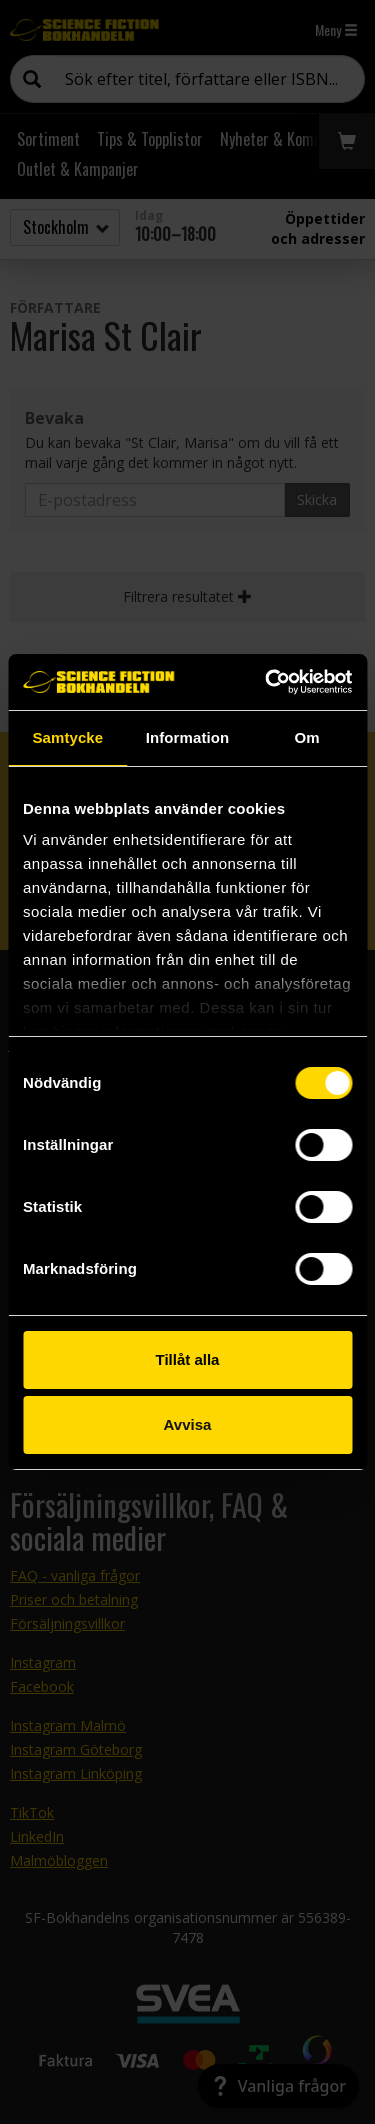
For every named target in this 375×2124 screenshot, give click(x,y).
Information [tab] (188, 737)
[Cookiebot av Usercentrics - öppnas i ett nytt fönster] (267, 682)
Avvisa (188, 1424)
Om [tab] (307, 737)
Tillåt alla (188, 1359)
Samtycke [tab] (67, 737)
